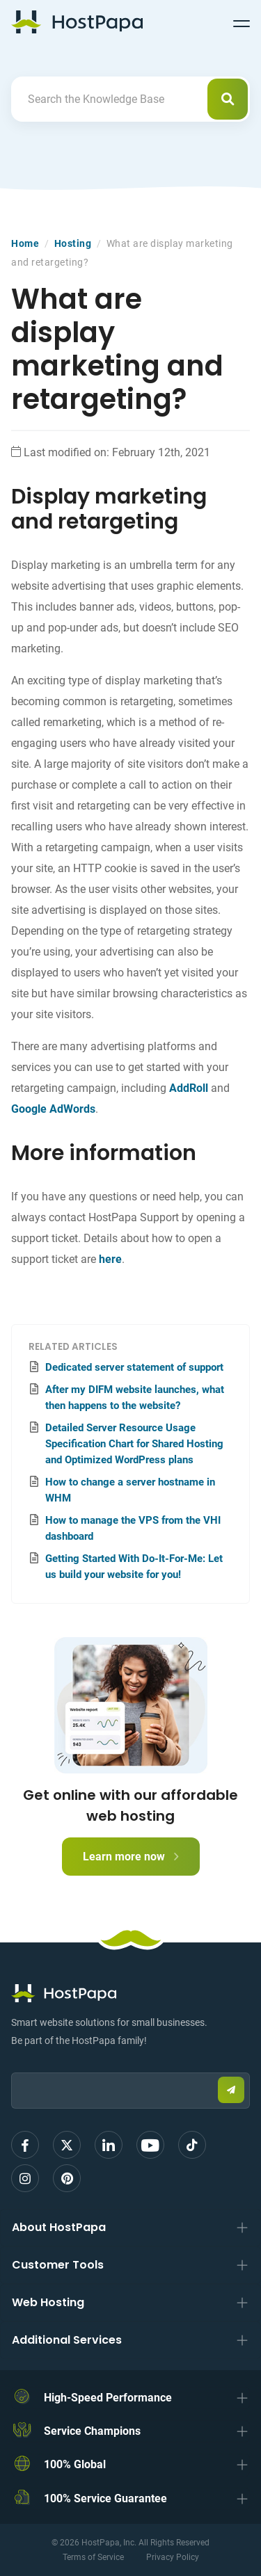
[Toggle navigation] (241, 21)
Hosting (73, 243)
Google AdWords (53, 1109)
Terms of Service (93, 2557)
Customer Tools (58, 2265)
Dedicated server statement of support (134, 1367)
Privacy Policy (172, 2557)
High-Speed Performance (108, 2397)
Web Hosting (48, 2302)
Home (25, 243)
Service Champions (92, 2431)
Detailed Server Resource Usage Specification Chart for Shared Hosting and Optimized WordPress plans (134, 1444)
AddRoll (188, 1088)
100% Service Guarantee (105, 2498)
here (110, 1259)
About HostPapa (59, 2227)
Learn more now (131, 1856)
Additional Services (67, 2340)
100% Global (75, 2464)
